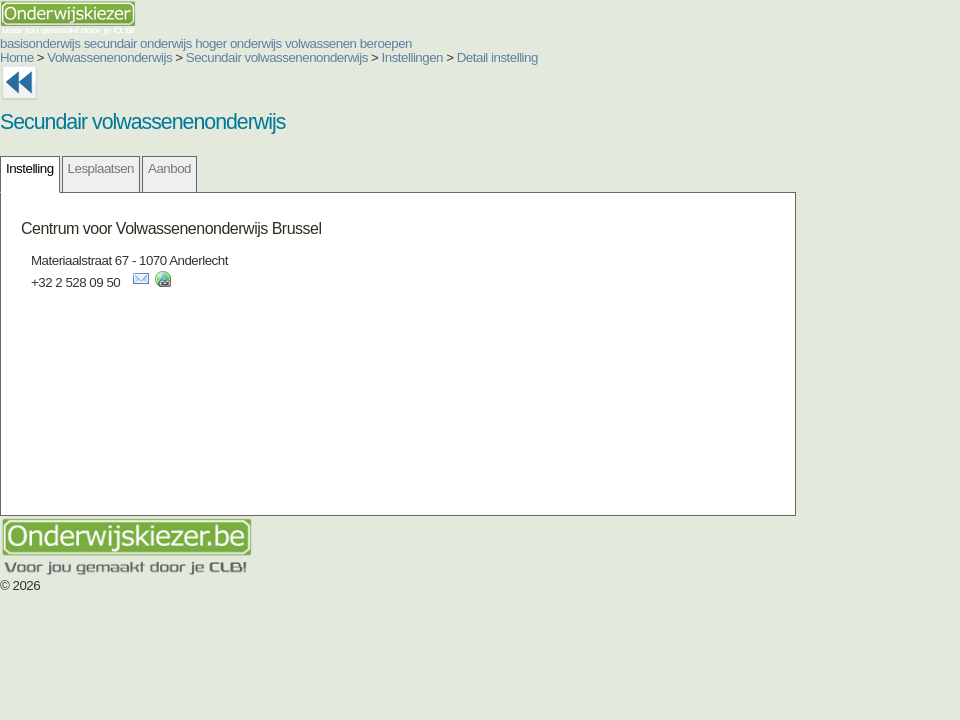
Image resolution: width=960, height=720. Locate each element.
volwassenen (321, 43)
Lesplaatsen (101, 168)
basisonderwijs (40, 43)
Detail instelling (497, 57)
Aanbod (169, 168)
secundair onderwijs (138, 43)
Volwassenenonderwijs (109, 57)
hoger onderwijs (238, 43)
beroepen (386, 43)
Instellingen (412, 57)
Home (17, 57)
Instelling (30, 168)
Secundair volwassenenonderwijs (277, 57)
